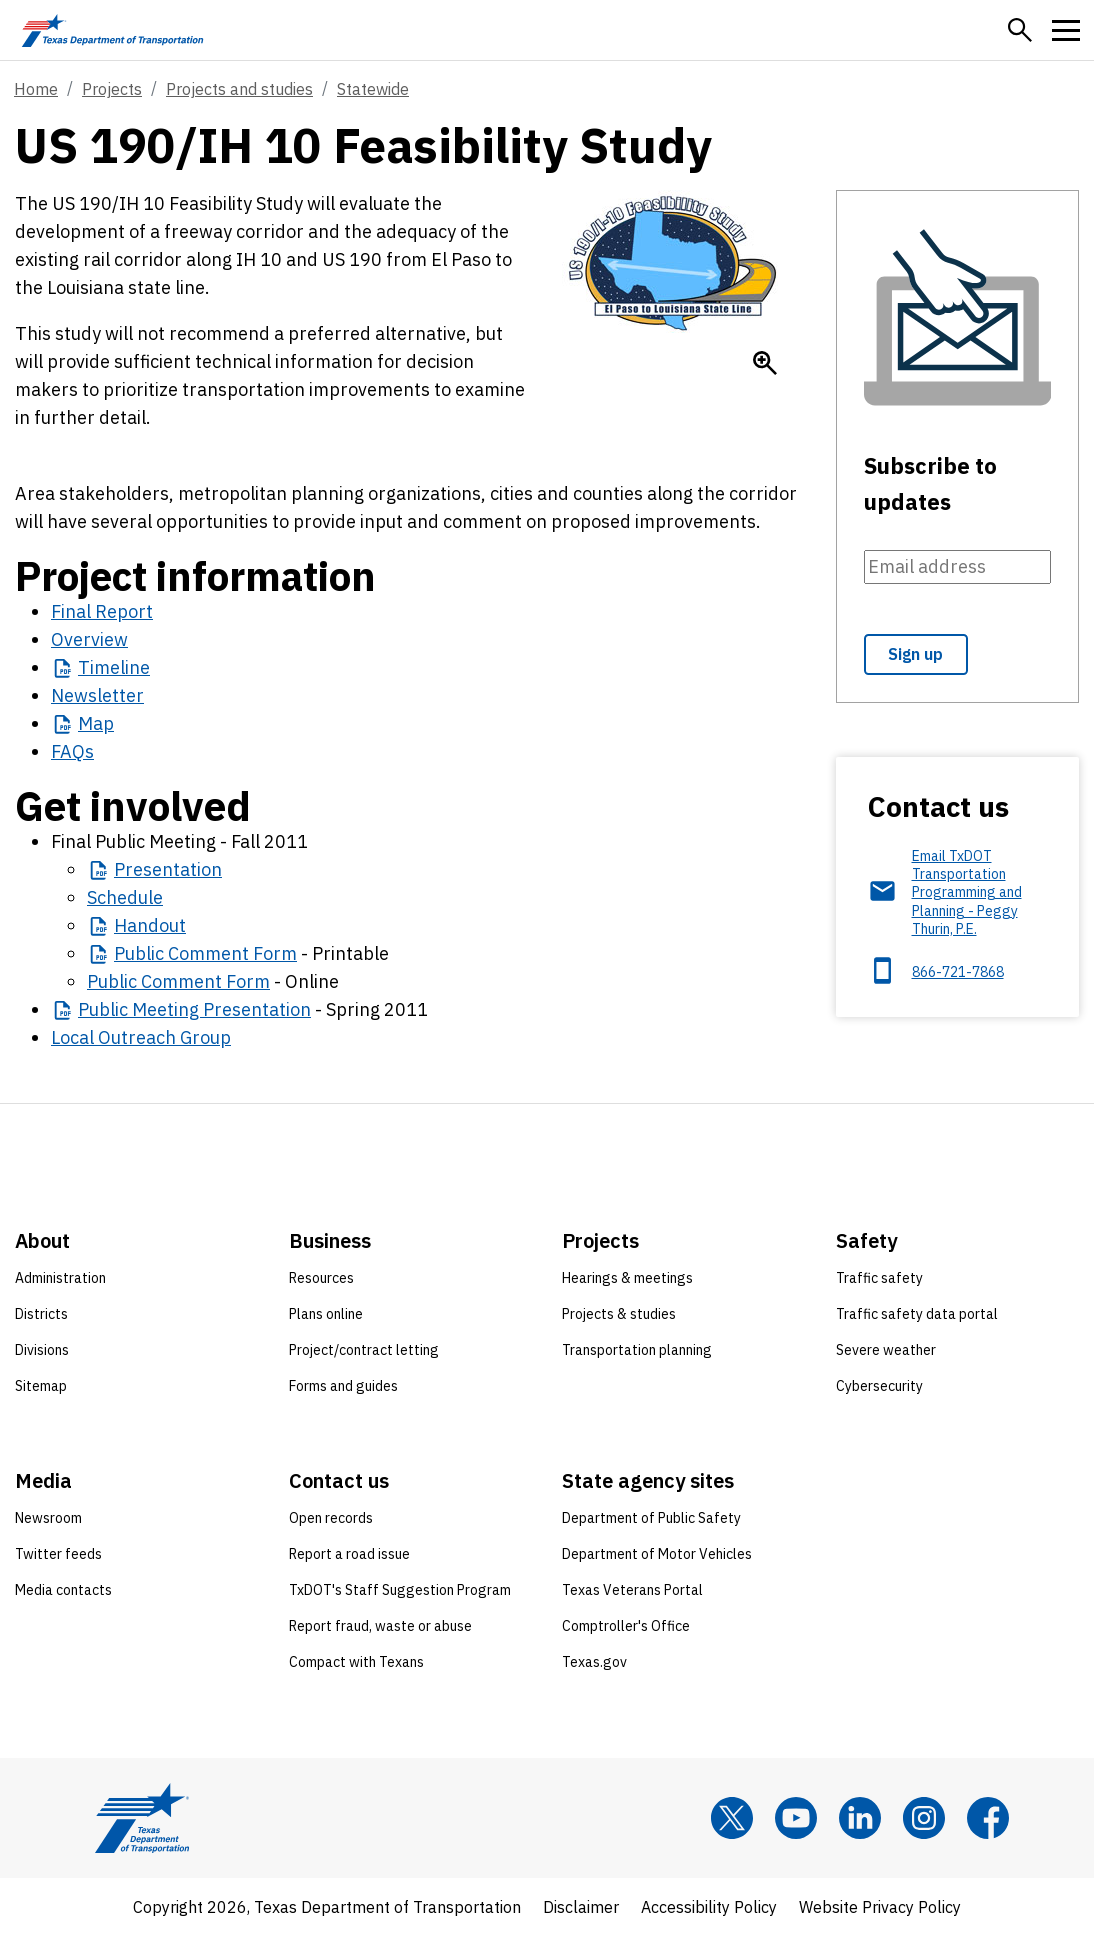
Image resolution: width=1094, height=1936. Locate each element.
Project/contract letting (364, 1350)
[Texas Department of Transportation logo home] (112, 30)
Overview (89, 639)
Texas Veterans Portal (632, 1590)
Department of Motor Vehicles (657, 1554)
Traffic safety (879, 1278)
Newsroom (48, 1518)
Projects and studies (239, 89)
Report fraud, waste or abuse (380, 1626)
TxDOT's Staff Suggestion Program (400, 1590)
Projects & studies (619, 1314)
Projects (112, 89)
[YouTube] (796, 1818)
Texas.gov (594, 1662)
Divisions (42, 1350)
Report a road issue (349, 1554)
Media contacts (63, 1590)
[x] (732, 1818)
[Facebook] (988, 1818)
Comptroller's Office (626, 1626)
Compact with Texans (356, 1662)
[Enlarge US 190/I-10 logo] (765, 363)
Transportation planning (637, 1350)
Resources (321, 1278)
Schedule (125, 897)
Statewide (373, 89)
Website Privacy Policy (880, 1907)
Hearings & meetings (627, 1278)
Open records (331, 1518)
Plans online (326, 1314)
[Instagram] (924, 1818)
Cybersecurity (879, 1386)
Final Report (102, 611)
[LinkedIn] (860, 1818)
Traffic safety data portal (917, 1314)
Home (36, 89)
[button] (1020, 30)
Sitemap (41, 1386)
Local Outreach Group (141, 1037)
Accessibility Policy (709, 1907)
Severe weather (886, 1350)
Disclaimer (581, 1907)
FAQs (72, 751)
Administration (60, 1278)
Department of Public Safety (651, 1518)
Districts (41, 1314)
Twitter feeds (58, 1554)
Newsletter (97, 695)
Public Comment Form (178, 981)
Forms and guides (343, 1386)
